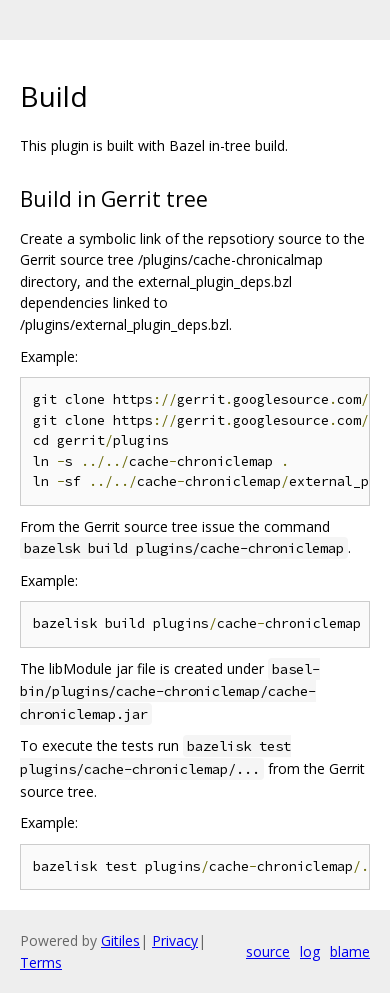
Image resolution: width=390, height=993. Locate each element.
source (268, 951)
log (310, 951)
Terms (41, 962)
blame (350, 951)
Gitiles (120, 940)
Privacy (175, 940)
